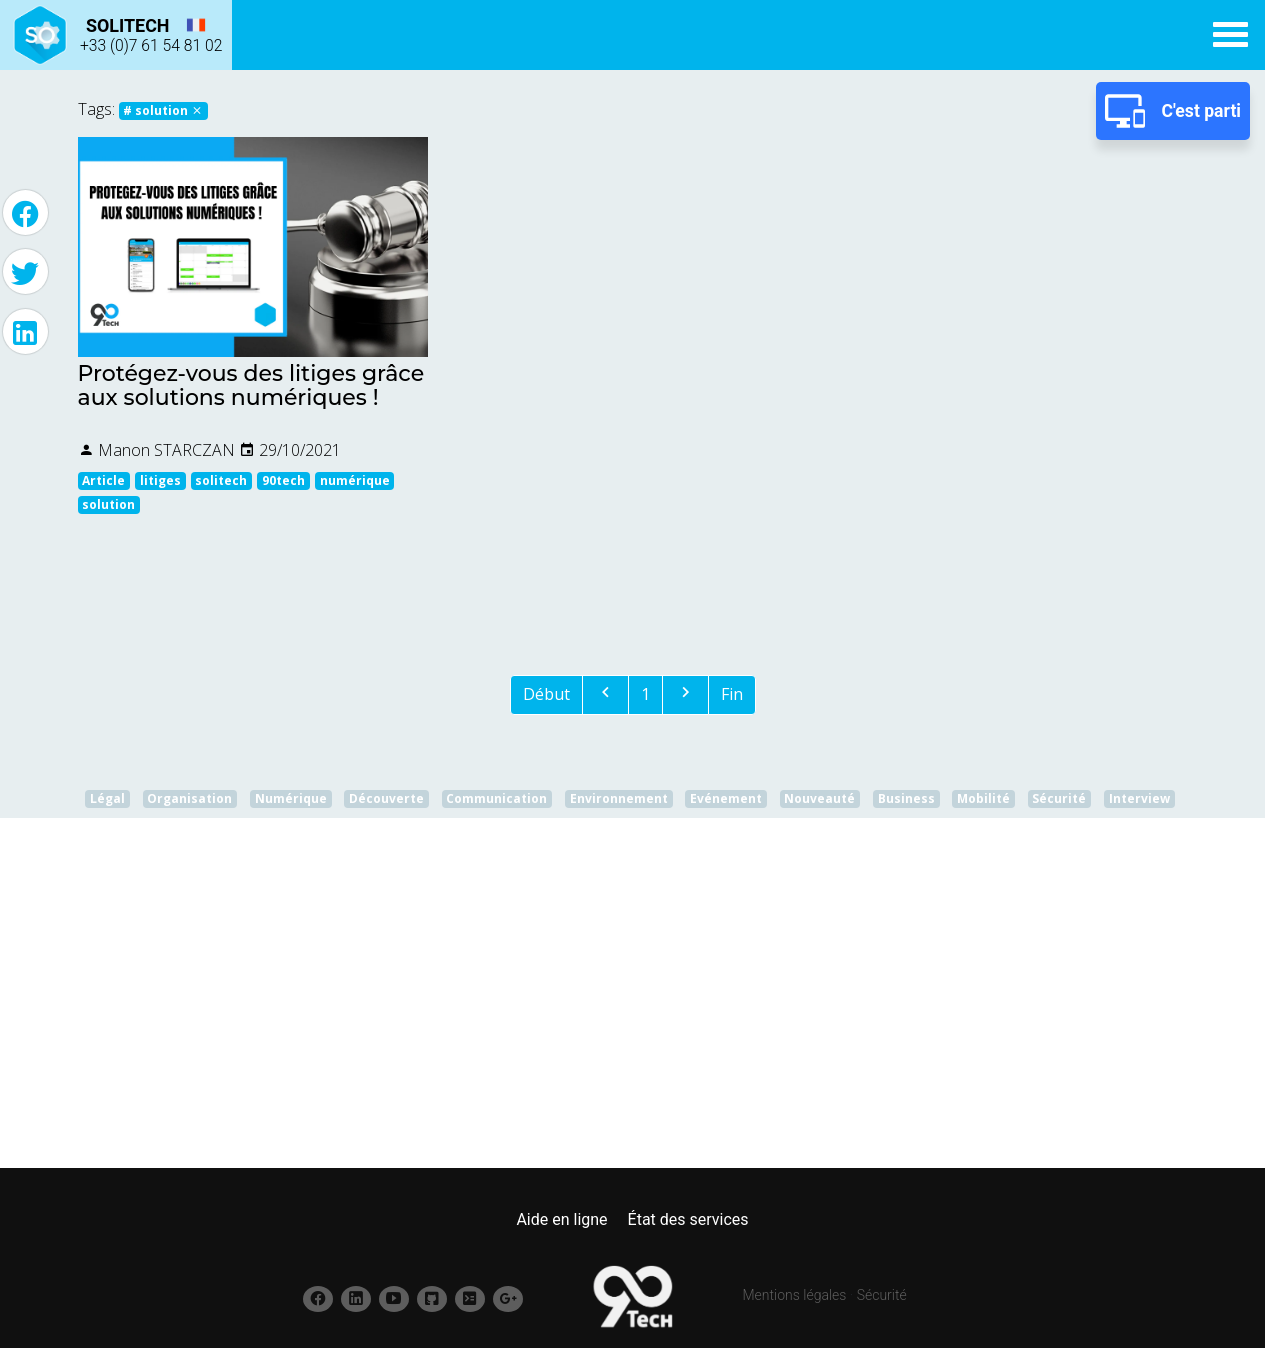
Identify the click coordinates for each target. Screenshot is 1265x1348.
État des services (688, 1219)
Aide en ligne (561, 1219)
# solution (163, 110)
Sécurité (882, 1295)
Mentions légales (795, 1295)
